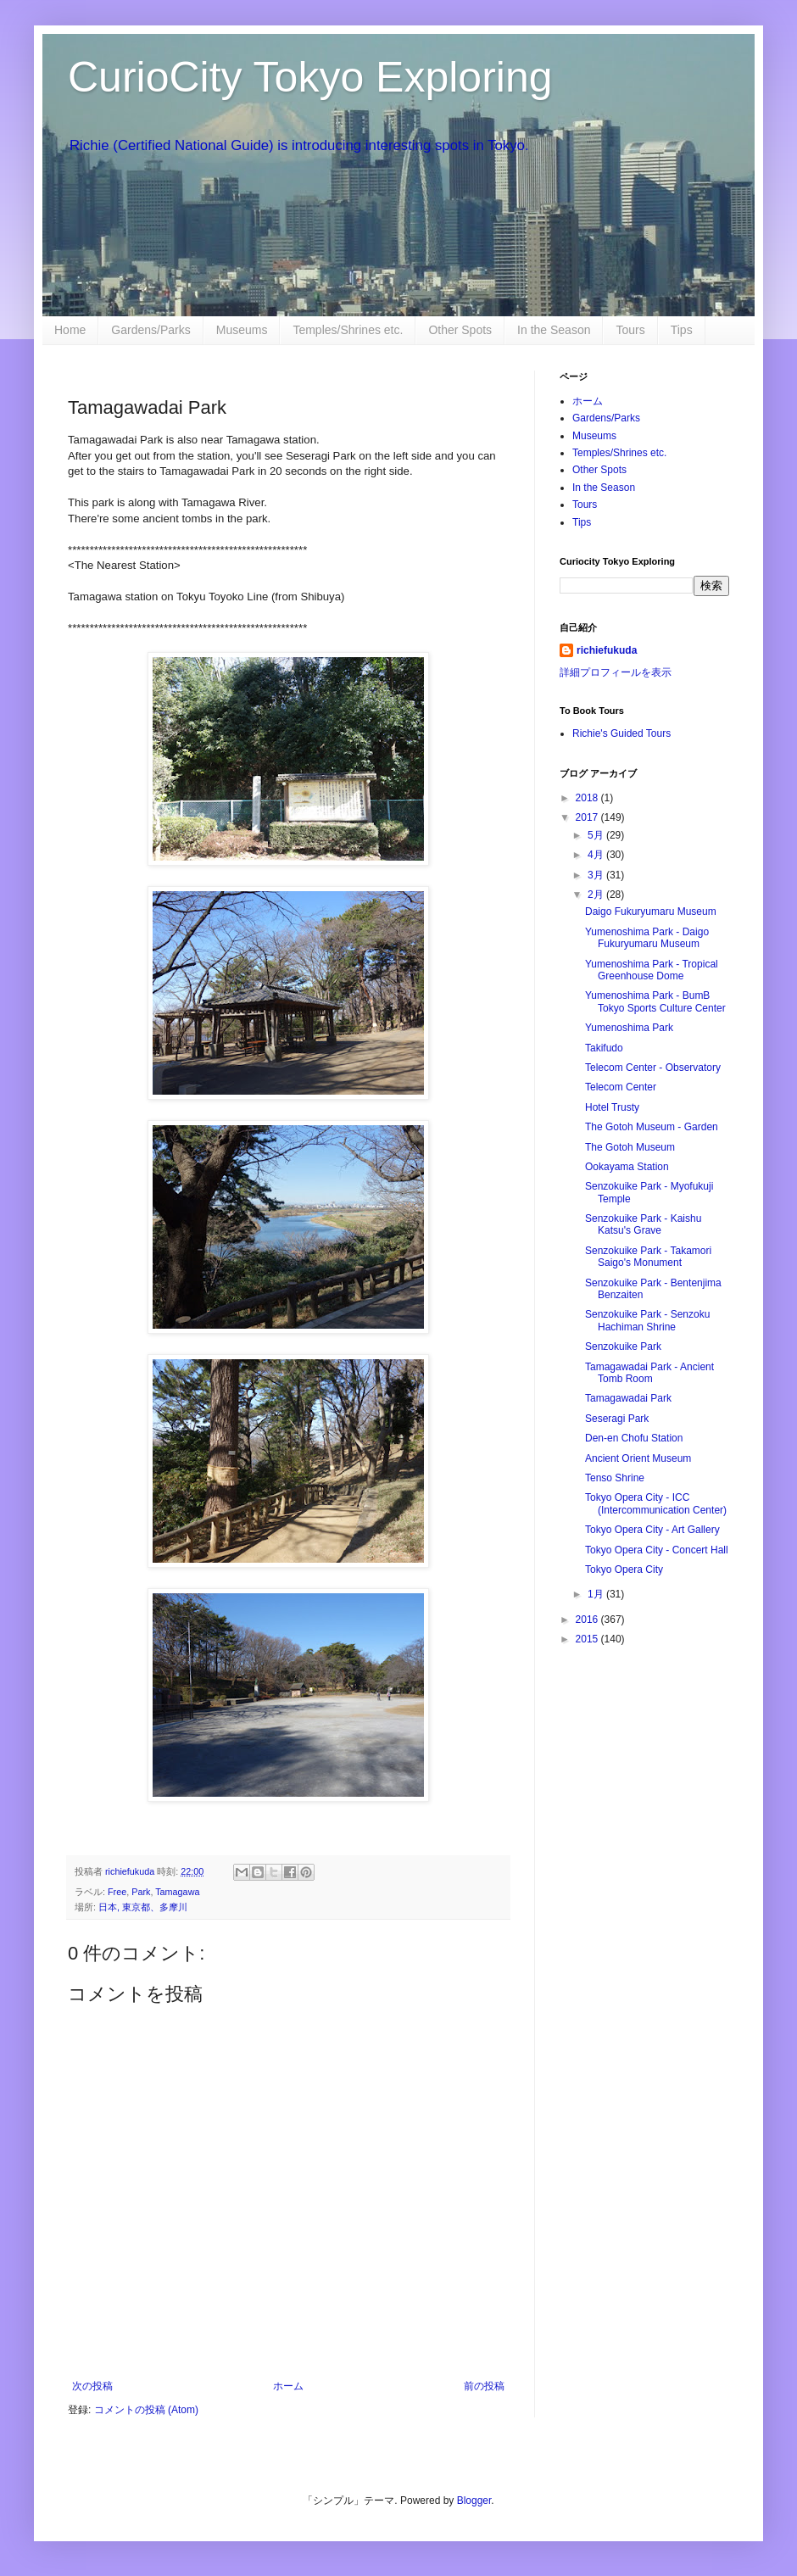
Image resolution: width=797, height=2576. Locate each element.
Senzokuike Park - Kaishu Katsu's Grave (643, 1224)
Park (140, 1892)
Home (70, 330)
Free (117, 1892)
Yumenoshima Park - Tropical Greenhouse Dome (651, 970)
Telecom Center (620, 1087)
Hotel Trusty (612, 1107)
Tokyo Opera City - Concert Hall (656, 1550)
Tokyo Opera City (624, 1569)
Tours (630, 330)
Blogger (474, 2500)
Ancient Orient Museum (638, 1458)
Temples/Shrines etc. (348, 330)
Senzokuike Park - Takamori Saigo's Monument (648, 1256)
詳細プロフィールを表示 (616, 672)
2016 (588, 1619)
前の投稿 (484, 2386)
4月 (597, 855)
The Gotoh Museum (630, 1147)
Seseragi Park (617, 1419)
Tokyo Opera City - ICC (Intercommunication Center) (656, 1503)
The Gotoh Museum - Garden (651, 1127)
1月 (597, 1594)
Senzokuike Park (623, 1346)
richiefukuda (607, 650)
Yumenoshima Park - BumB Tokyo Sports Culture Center (655, 1001)
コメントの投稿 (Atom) (146, 2410)
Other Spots (460, 330)
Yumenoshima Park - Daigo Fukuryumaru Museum (647, 938)
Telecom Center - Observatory (653, 1067)
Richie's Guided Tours (621, 733)
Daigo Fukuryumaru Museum (650, 911)
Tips (682, 330)
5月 (597, 835)
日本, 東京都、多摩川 (142, 1907)
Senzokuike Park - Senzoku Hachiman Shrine (647, 1320)
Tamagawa (177, 1892)
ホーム (288, 2386)
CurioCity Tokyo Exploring (310, 77)
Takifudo (604, 1048)
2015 (588, 1639)
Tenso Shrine (614, 1478)
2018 (588, 798)
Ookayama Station (627, 1167)
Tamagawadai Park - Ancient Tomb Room (649, 1373)
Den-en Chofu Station (634, 1438)
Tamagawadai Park (628, 1398)
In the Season (553, 330)
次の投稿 (92, 2386)
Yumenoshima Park (629, 1028)
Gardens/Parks (150, 330)
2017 (588, 817)
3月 (597, 875)
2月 (597, 894)
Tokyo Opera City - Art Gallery (652, 1530)
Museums (242, 330)
